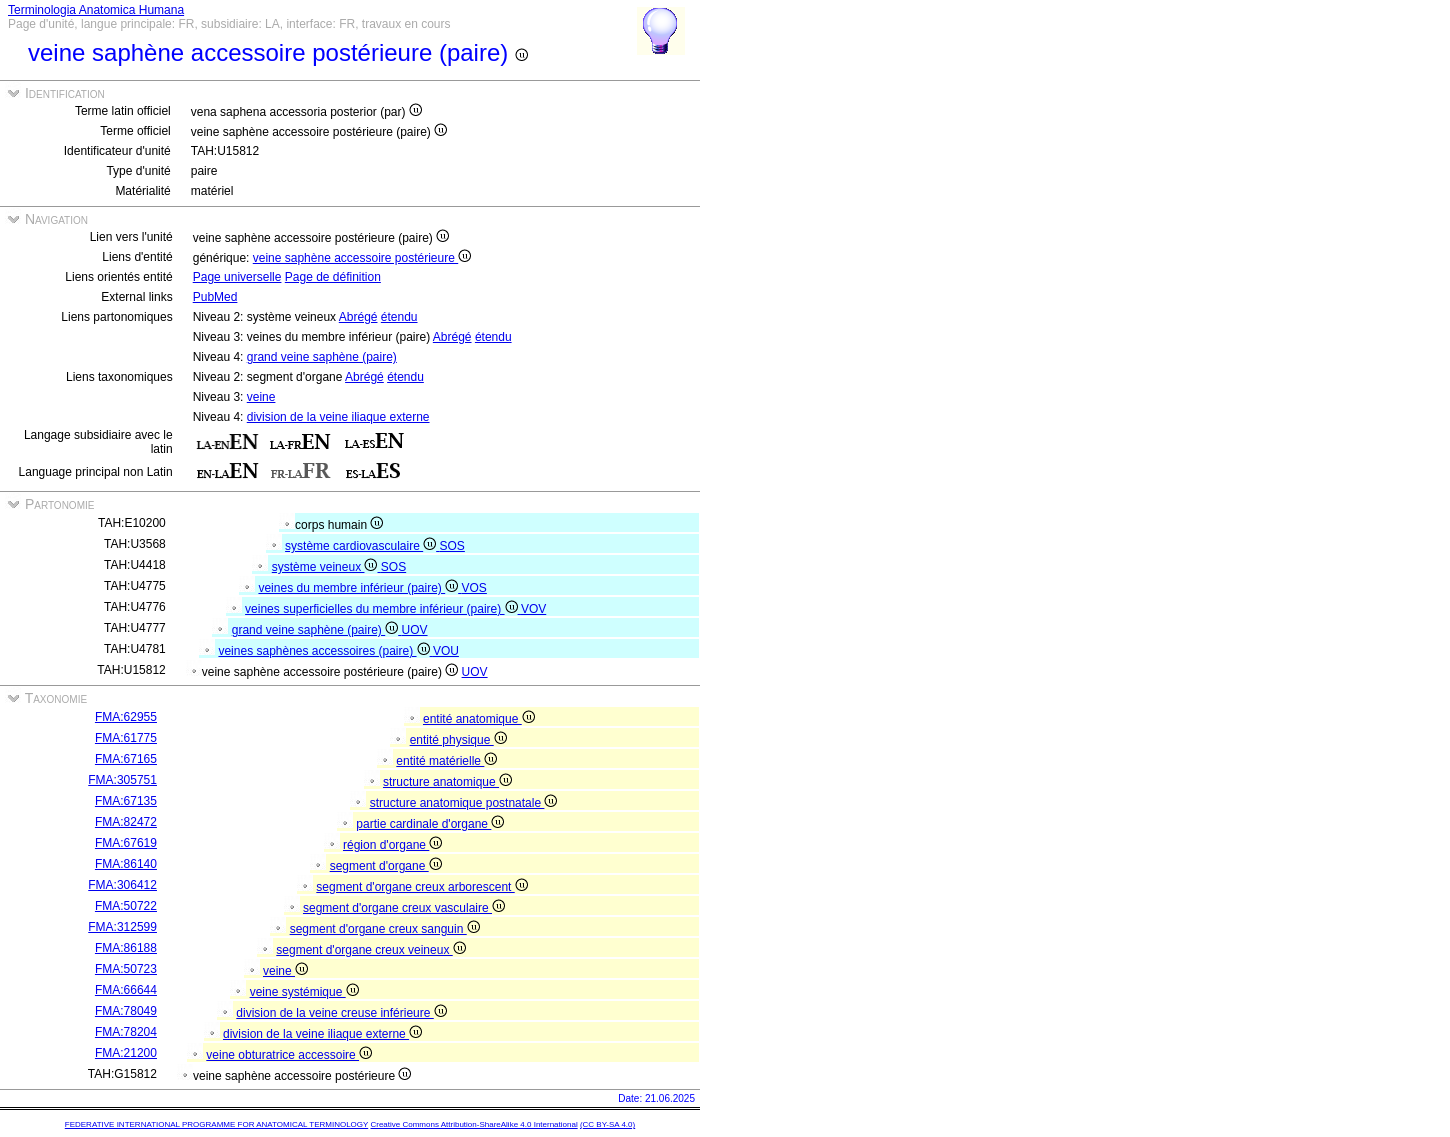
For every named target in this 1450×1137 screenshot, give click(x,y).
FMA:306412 (122, 885)
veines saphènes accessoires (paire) (325, 651)
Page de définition (333, 277)
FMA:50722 (126, 906)
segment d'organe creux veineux (370, 950)
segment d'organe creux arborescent (421, 887)
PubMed (215, 297)
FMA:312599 (122, 927)
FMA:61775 (126, 738)
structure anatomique (447, 782)
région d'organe (392, 845)
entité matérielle (446, 761)
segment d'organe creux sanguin (385, 929)
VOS (474, 588)
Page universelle (237, 277)
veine (261, 397)
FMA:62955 (126, 717)
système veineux (326, 567)
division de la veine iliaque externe (338, 417)
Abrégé (358, 317)
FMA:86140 (126, 864)
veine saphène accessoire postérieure (362, 258)
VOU (446, 651)
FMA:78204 (126, 1032)
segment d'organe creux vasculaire (404, 908)
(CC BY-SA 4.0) (607, 1124)
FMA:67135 (126, 801)
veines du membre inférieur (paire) (359, 588)
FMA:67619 (126, 843)
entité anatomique (479, 719)
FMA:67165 (126, 759)
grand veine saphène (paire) (322, 357)
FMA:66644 (126, 990)
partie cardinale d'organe (430, 824)
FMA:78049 (126, 1011)
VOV (533, 609)
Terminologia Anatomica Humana (96, 10)
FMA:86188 (126, 948)
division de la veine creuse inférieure (341, 1013)
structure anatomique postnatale (464, 803)
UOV (415, 630)
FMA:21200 (126, 1053)
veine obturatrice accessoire (289, 1055)
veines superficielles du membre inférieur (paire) (383, 609)
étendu (399, 317)
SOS (452, 546)
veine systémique (304, 992)
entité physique (458, 740)
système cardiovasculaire (362, 546)
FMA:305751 (122, 780)
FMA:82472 (126, 822)
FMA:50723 (126, 969)
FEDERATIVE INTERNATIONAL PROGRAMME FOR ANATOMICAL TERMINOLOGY (216, 1124)
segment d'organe (386, 866)
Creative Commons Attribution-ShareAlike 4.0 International (473, 1124)
